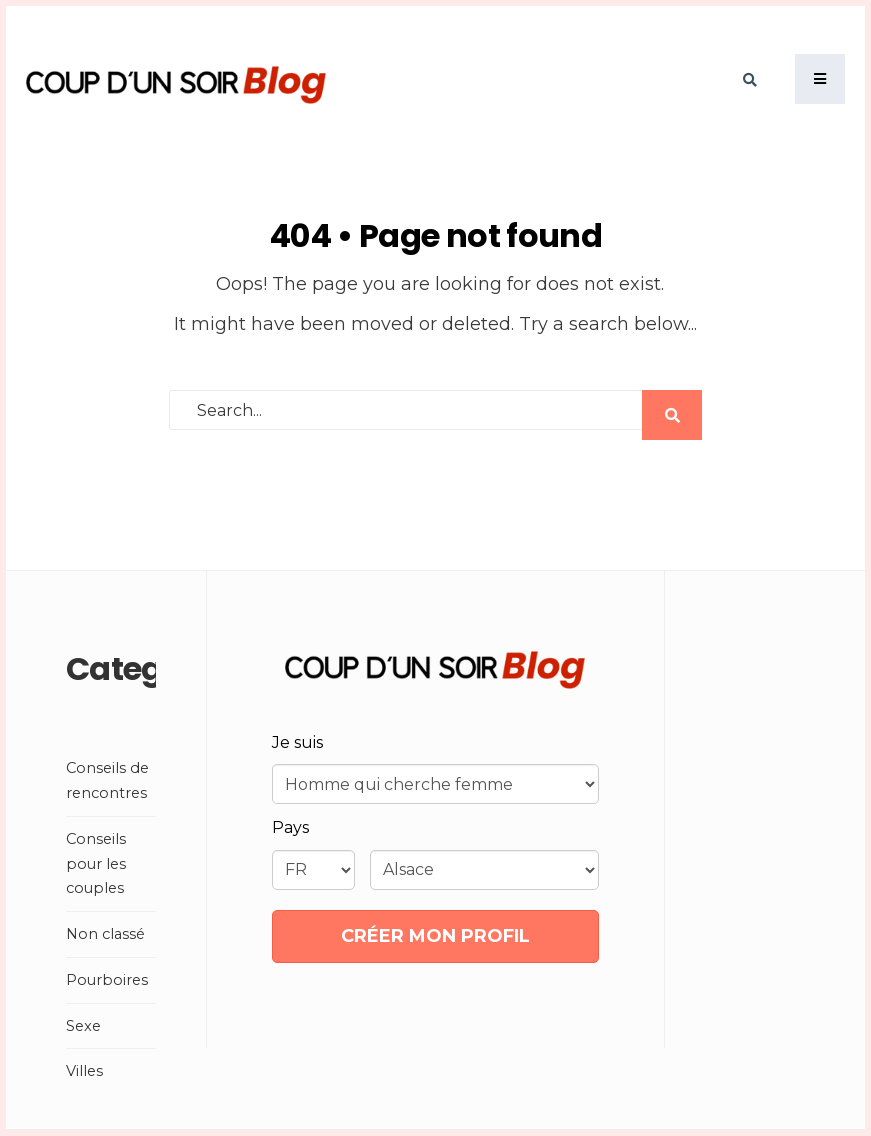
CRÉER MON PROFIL (435, 936)
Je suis (297, 742)
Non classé (105, 934)
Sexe (83, 1026)
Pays (290, 827)
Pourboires (107, 980)
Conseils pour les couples (96, 864)
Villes (84, 1071)
